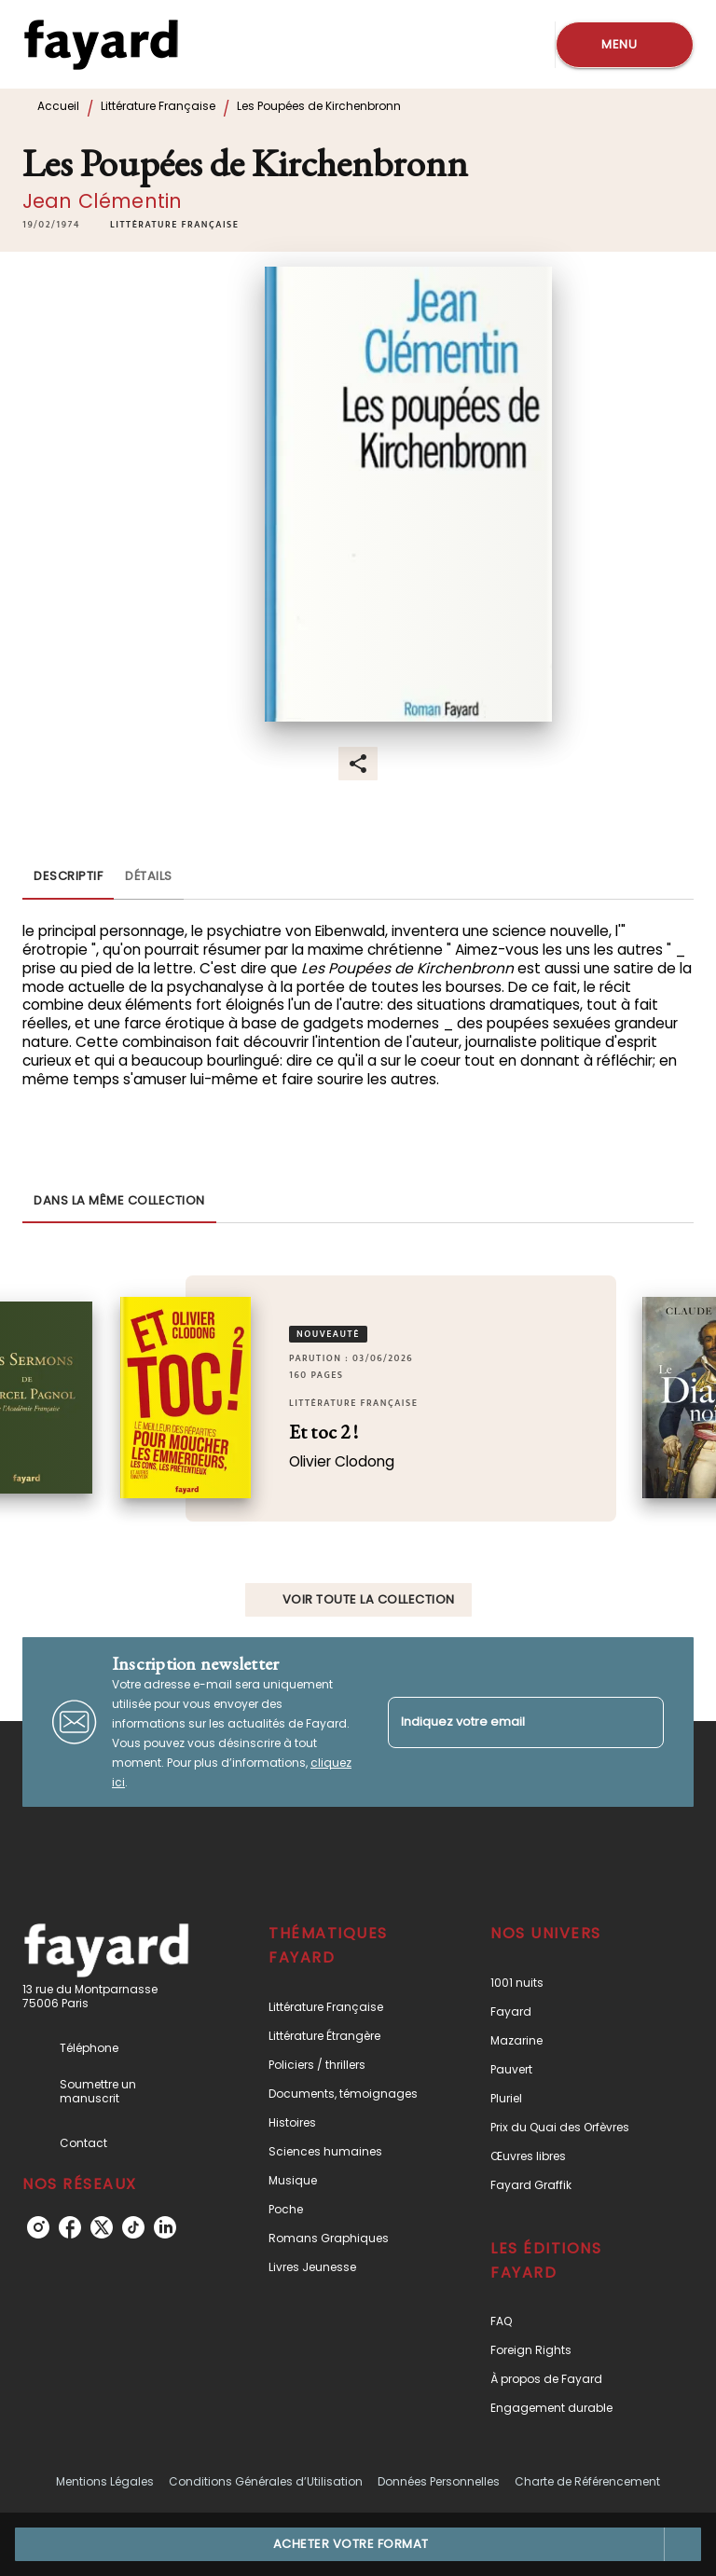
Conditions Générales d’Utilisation (266, 2481)
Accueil (58, 106)
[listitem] (38, 2227)
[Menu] (625, 44)
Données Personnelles (439, 2481)
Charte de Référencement (587, 2481)
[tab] (68, 877)
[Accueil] (100, 44)
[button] (174, 224)
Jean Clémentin (102, 200)
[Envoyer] (641, 1722)
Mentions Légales (105, 2481)
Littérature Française (158, 106)
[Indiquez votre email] (502, 1722)
